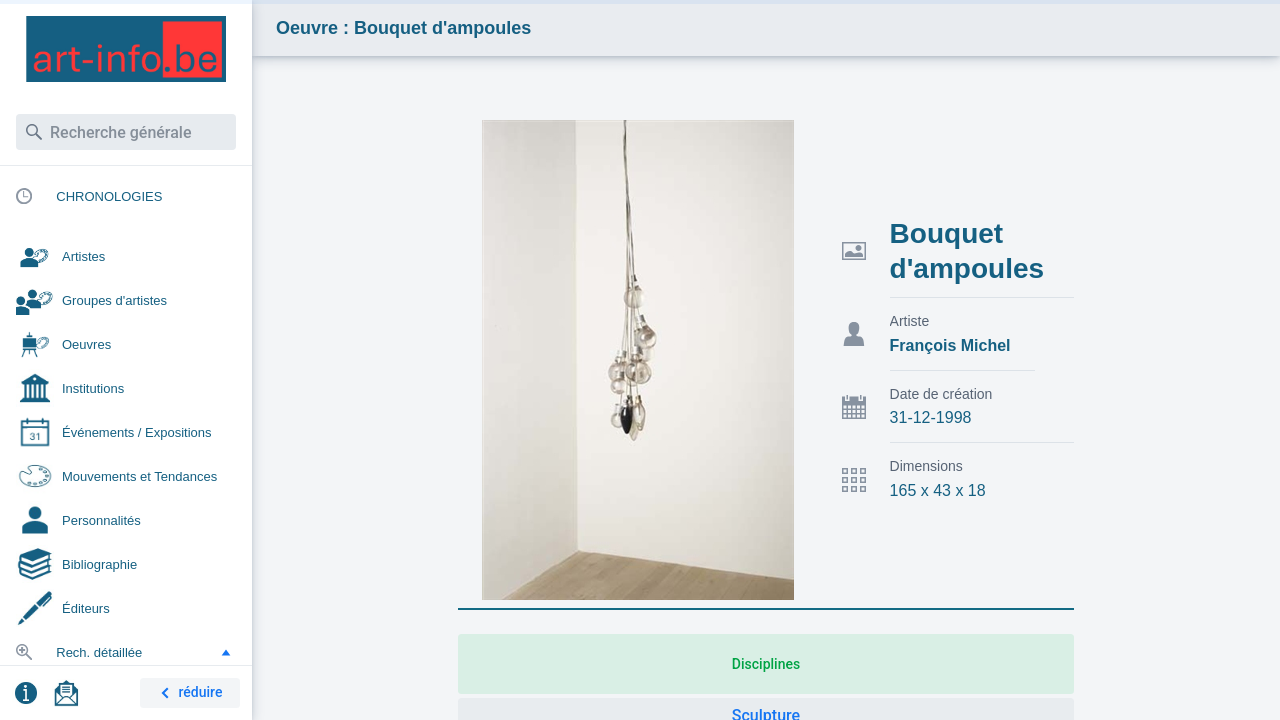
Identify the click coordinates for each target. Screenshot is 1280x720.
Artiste (910, 321)
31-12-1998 (931, 417)
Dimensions (926, 466)
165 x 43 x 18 (938, 490)
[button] (226, 652)
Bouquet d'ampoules (967, 251)
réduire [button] (188, 693)
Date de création (941, 394)
